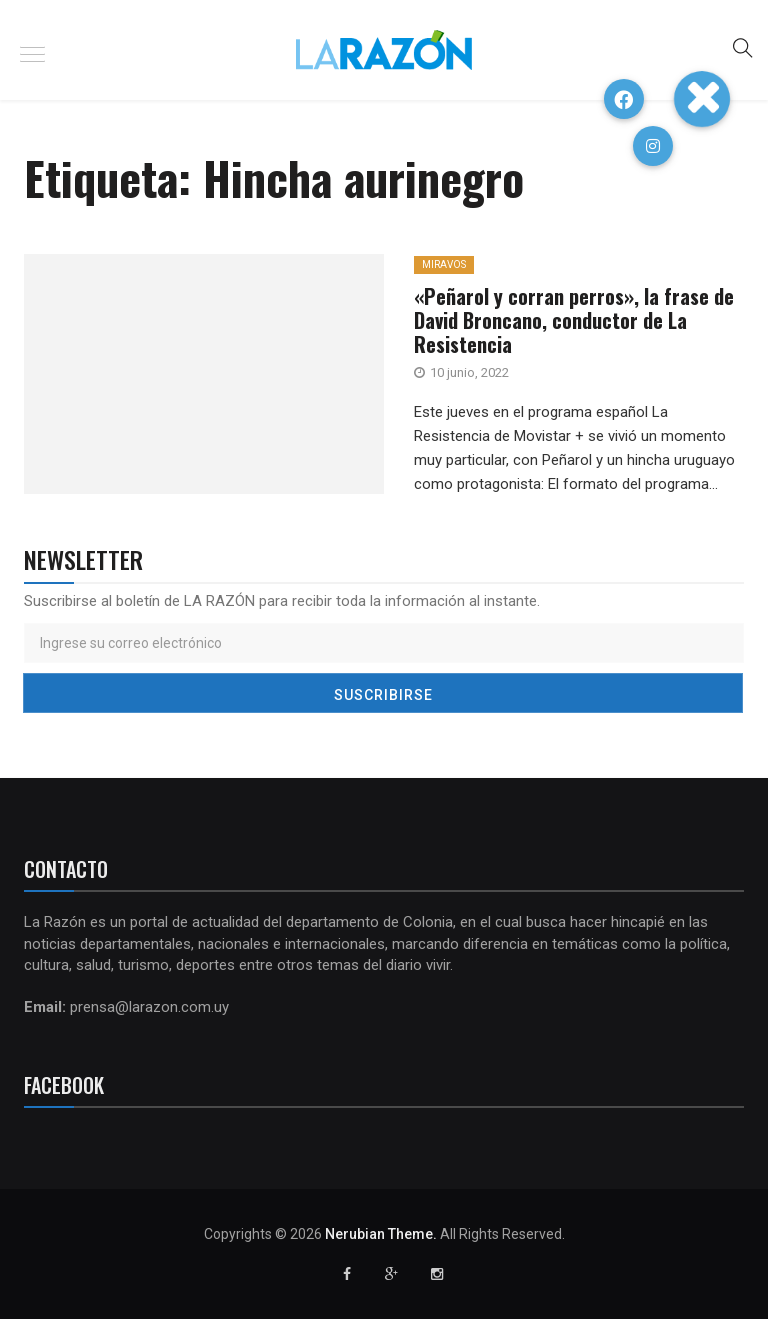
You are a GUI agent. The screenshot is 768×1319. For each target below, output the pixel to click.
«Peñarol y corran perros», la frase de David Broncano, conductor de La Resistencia (574, 320)
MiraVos (444, 264)
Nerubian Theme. (381, 1234)
